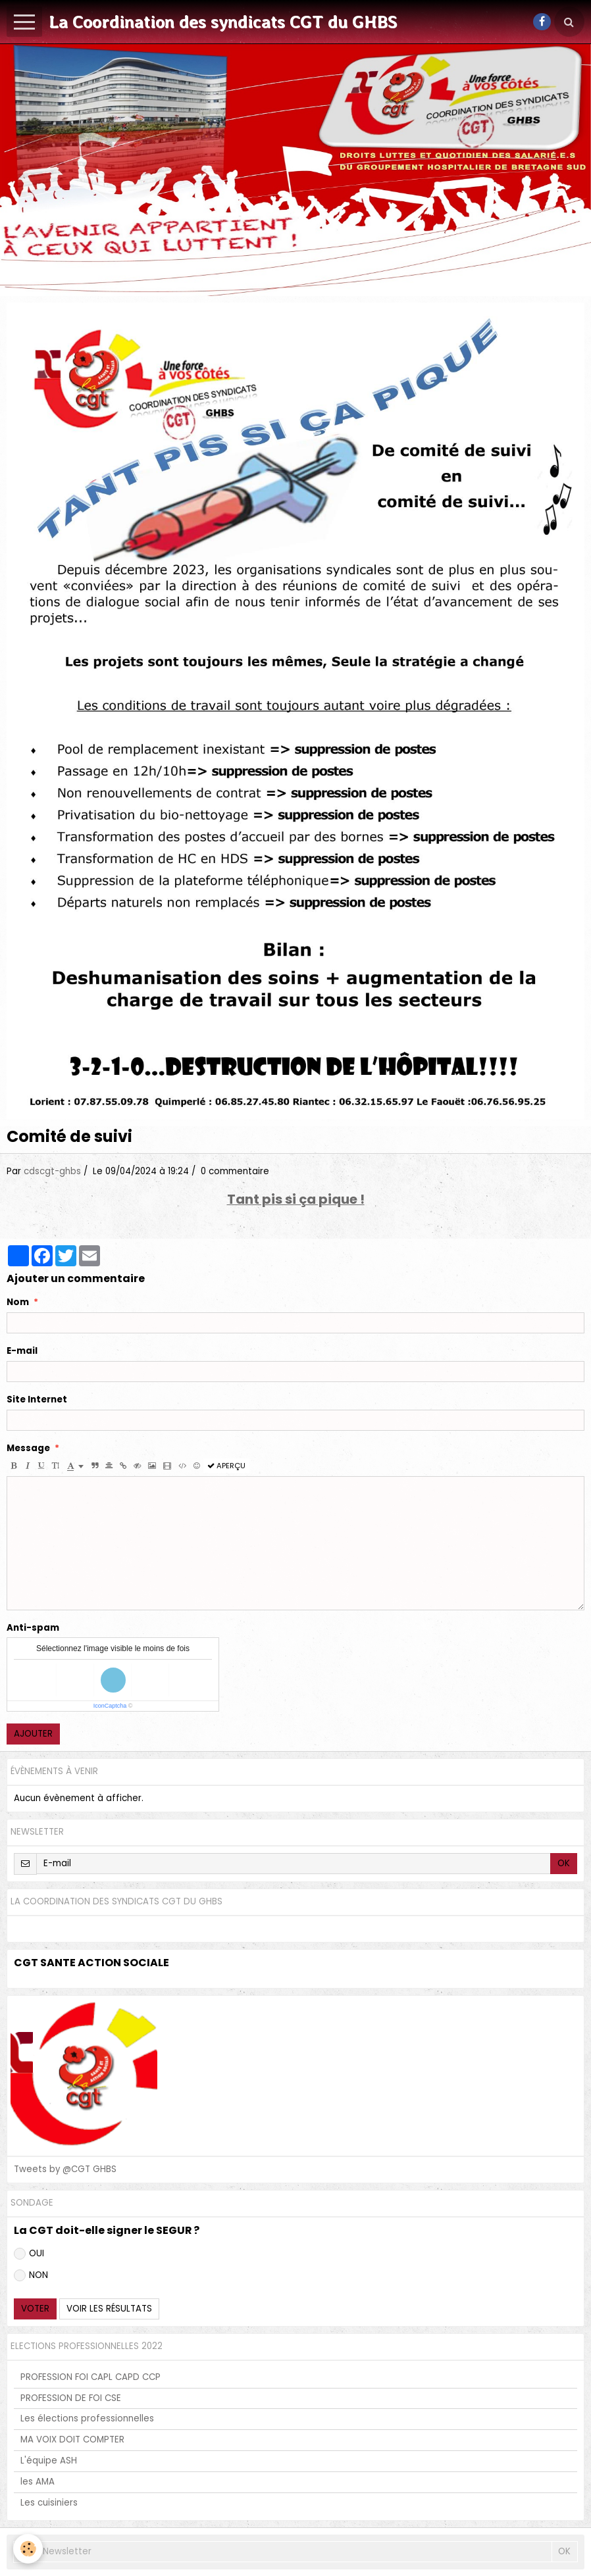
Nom (18, 1302)
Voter (35, 2308)
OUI (29, 2253)
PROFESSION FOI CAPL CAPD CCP (90, 2377)
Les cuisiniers (49, 2502)
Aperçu (226, 1465)
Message (28, 1448)
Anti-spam (33, 1628)
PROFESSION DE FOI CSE (70, 2398)
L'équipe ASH (48, 2460)
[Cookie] (28, 2549)
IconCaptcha (110, 1705)
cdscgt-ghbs (52, 1171)
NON (31, 2275)
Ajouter (33, 1733)
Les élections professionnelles (87, 2418)
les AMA (37, 2481)
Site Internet (37, 1400)
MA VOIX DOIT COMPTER (72, 2439)
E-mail (22, 1351)
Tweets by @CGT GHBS (65, 2169)
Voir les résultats (109, 2308)
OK (563, 1863)
